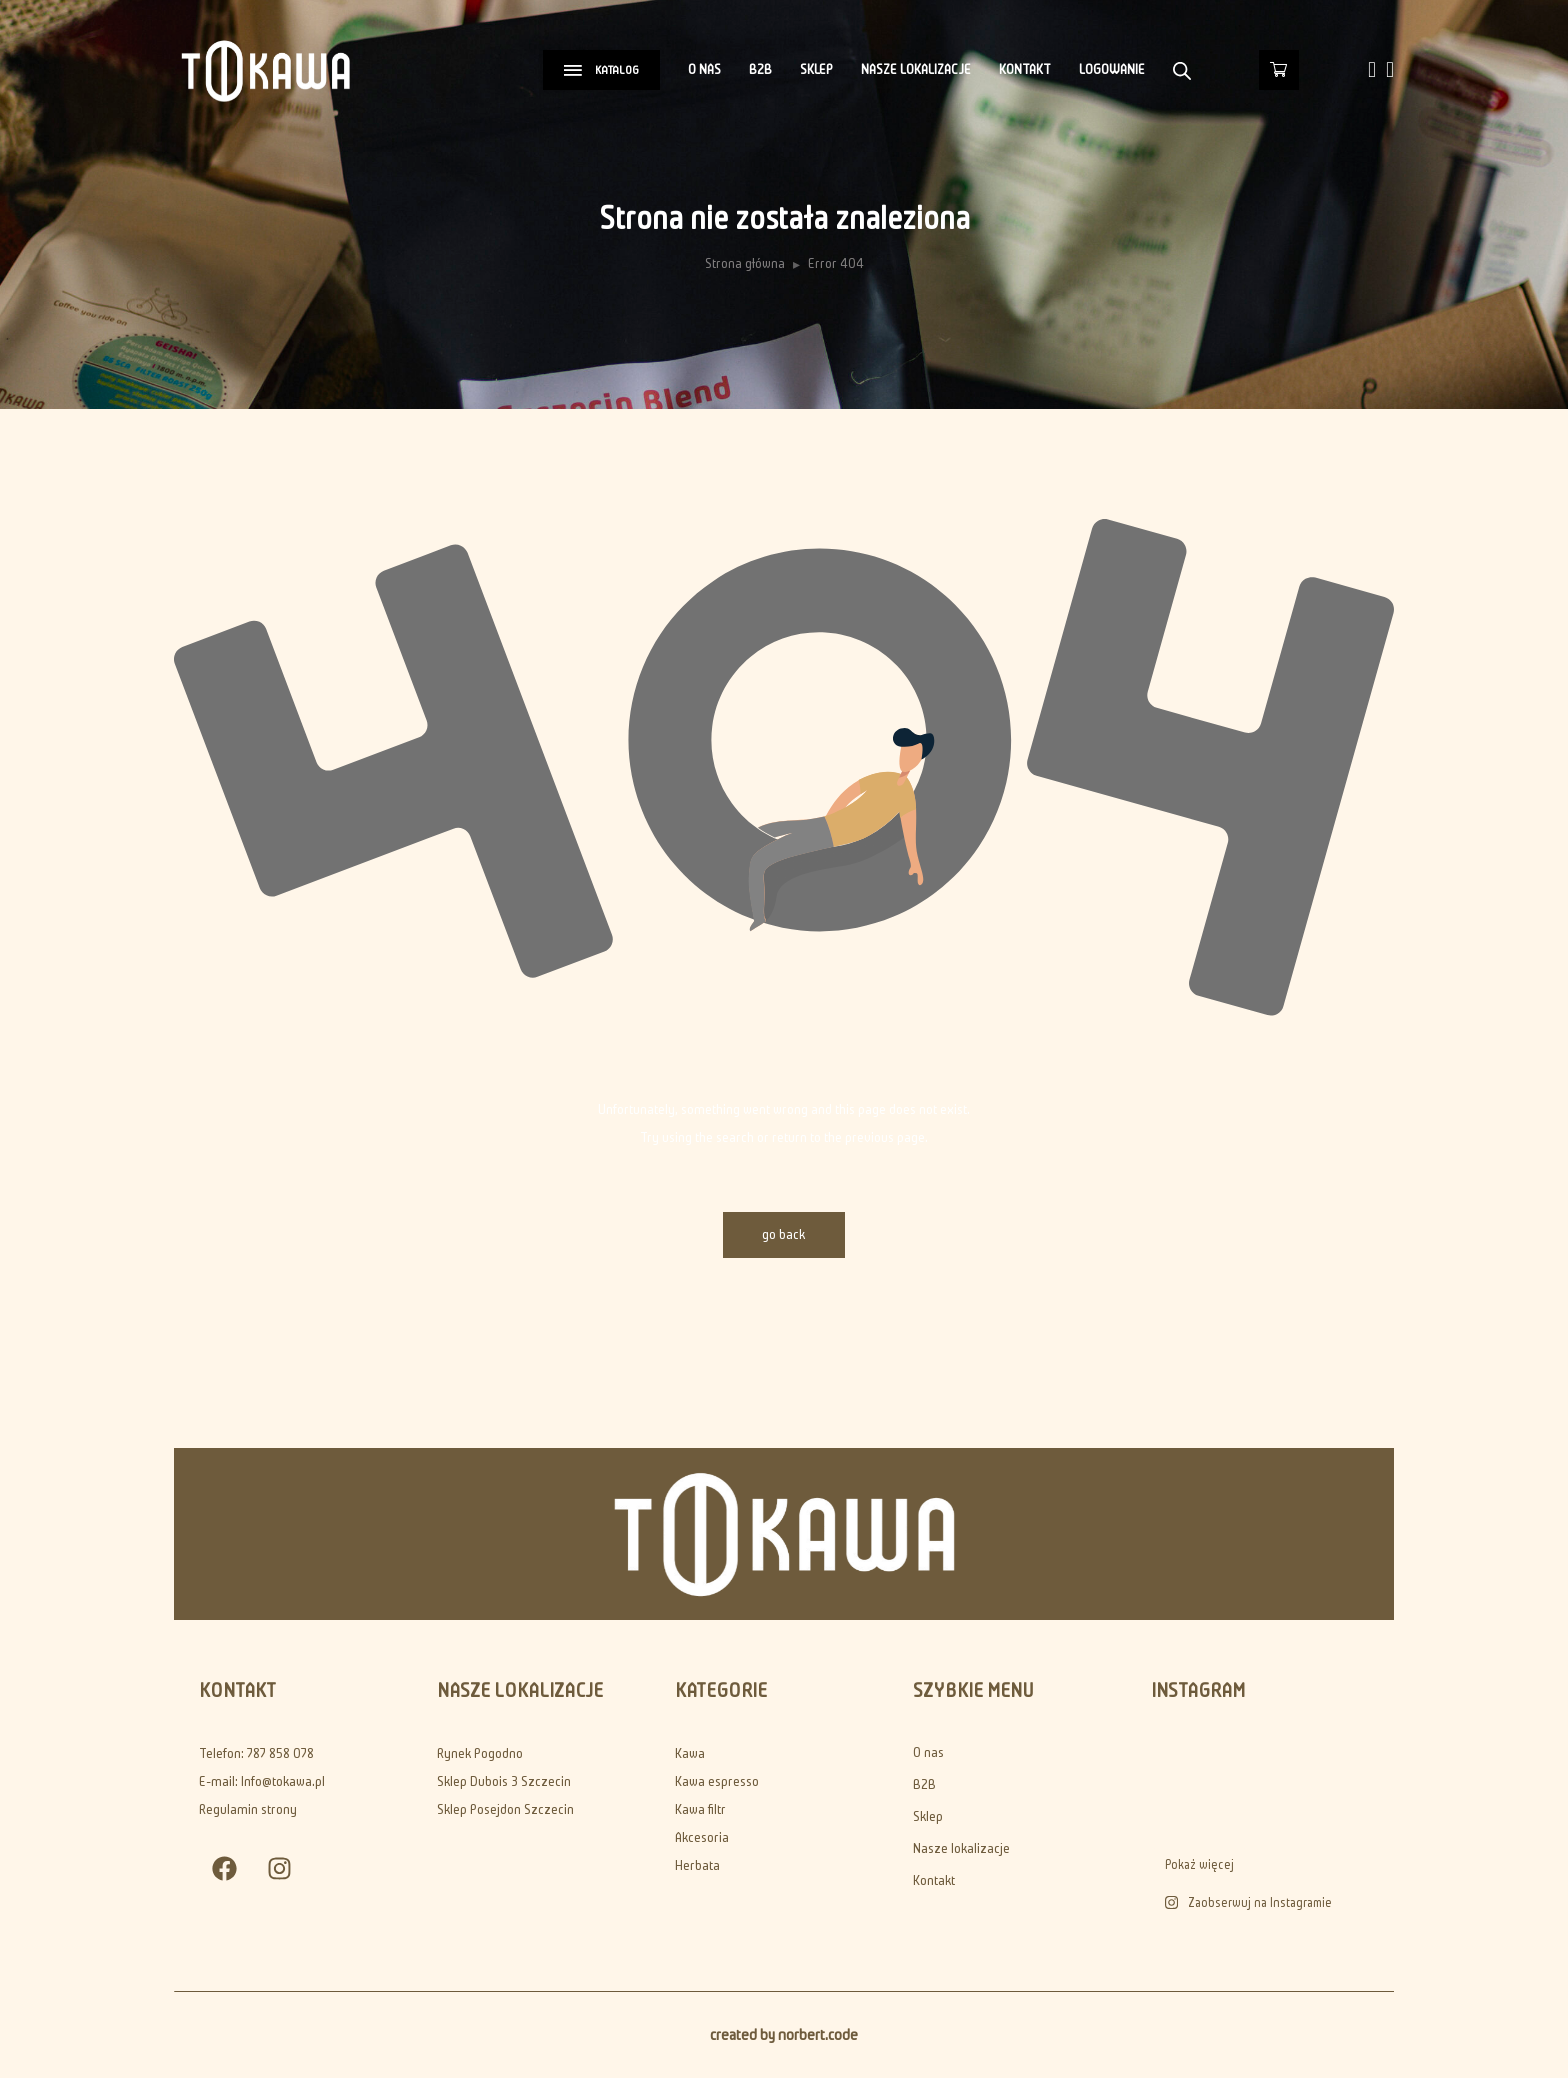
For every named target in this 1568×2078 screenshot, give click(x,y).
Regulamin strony (248, 1809)
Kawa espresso (717, 1781)
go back (784, 1234)
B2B (760, 69)
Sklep (816, 69)
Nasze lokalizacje (916, 69)
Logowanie (1112, 69)
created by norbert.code (784, 2034)
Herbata (697, 1865)
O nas (704, 69)
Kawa (690, 1753)
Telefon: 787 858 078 (256, 1753)
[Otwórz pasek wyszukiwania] (1182, 69)
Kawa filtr (700, 1809)
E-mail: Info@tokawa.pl (262, 1781)
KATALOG (601, 70)
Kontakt (1025, 69)
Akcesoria (702, 1837)
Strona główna (745, 263)
